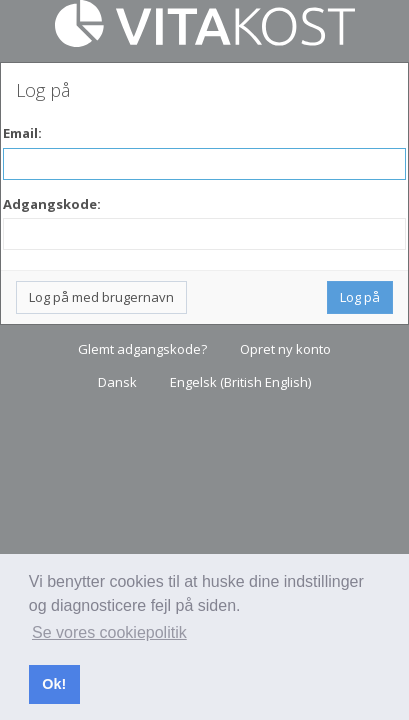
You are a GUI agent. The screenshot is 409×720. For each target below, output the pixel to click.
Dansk (117, 382)
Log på (360, 297)
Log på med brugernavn (101, 297)
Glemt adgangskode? (142, 349)
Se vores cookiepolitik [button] (109, 632)
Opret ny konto (285, 349)
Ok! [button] (54, 684)
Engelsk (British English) (240, 382)
